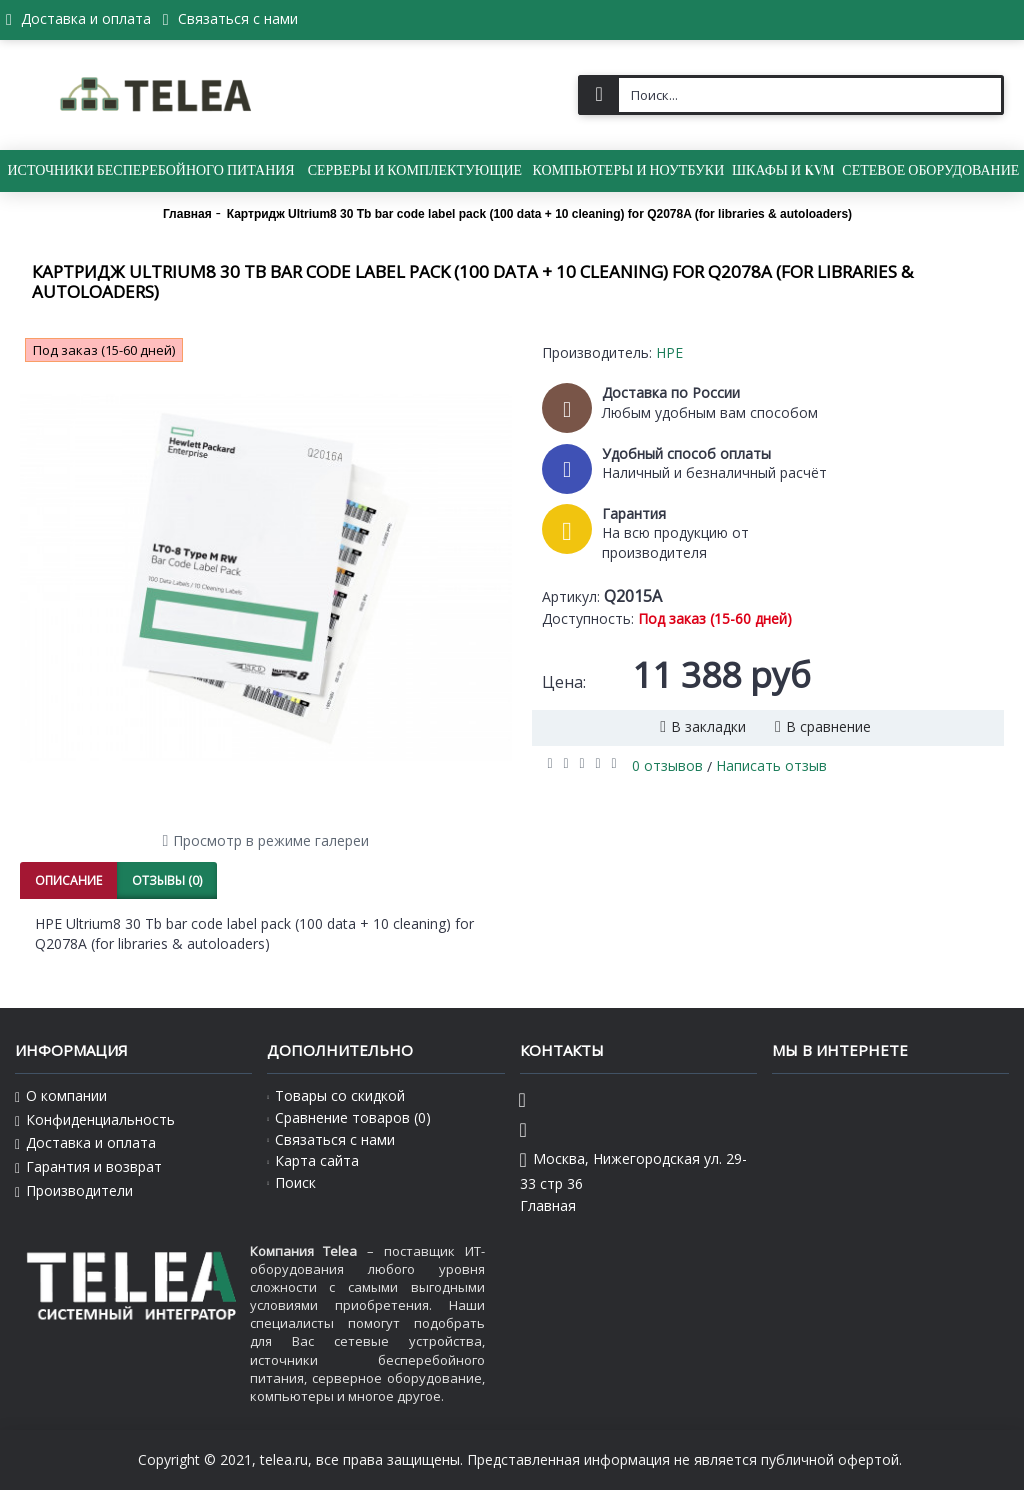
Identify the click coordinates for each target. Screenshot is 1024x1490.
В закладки (708, 726)
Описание (68, 880)
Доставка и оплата (85, 1143)
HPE (669, 352)
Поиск (291, 1182)
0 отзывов (667, 765)
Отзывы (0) (167, 880)
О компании (61, 1096)
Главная (548, 1205)
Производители (74, 1191)
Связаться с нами (331, 1139)
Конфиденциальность (95, 1120)
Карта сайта (313, 1160)
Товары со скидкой (336, 1095)
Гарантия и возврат (88, 1167)
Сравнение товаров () (349, 1117)
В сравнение (828, 726)
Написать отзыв (771, 765)
